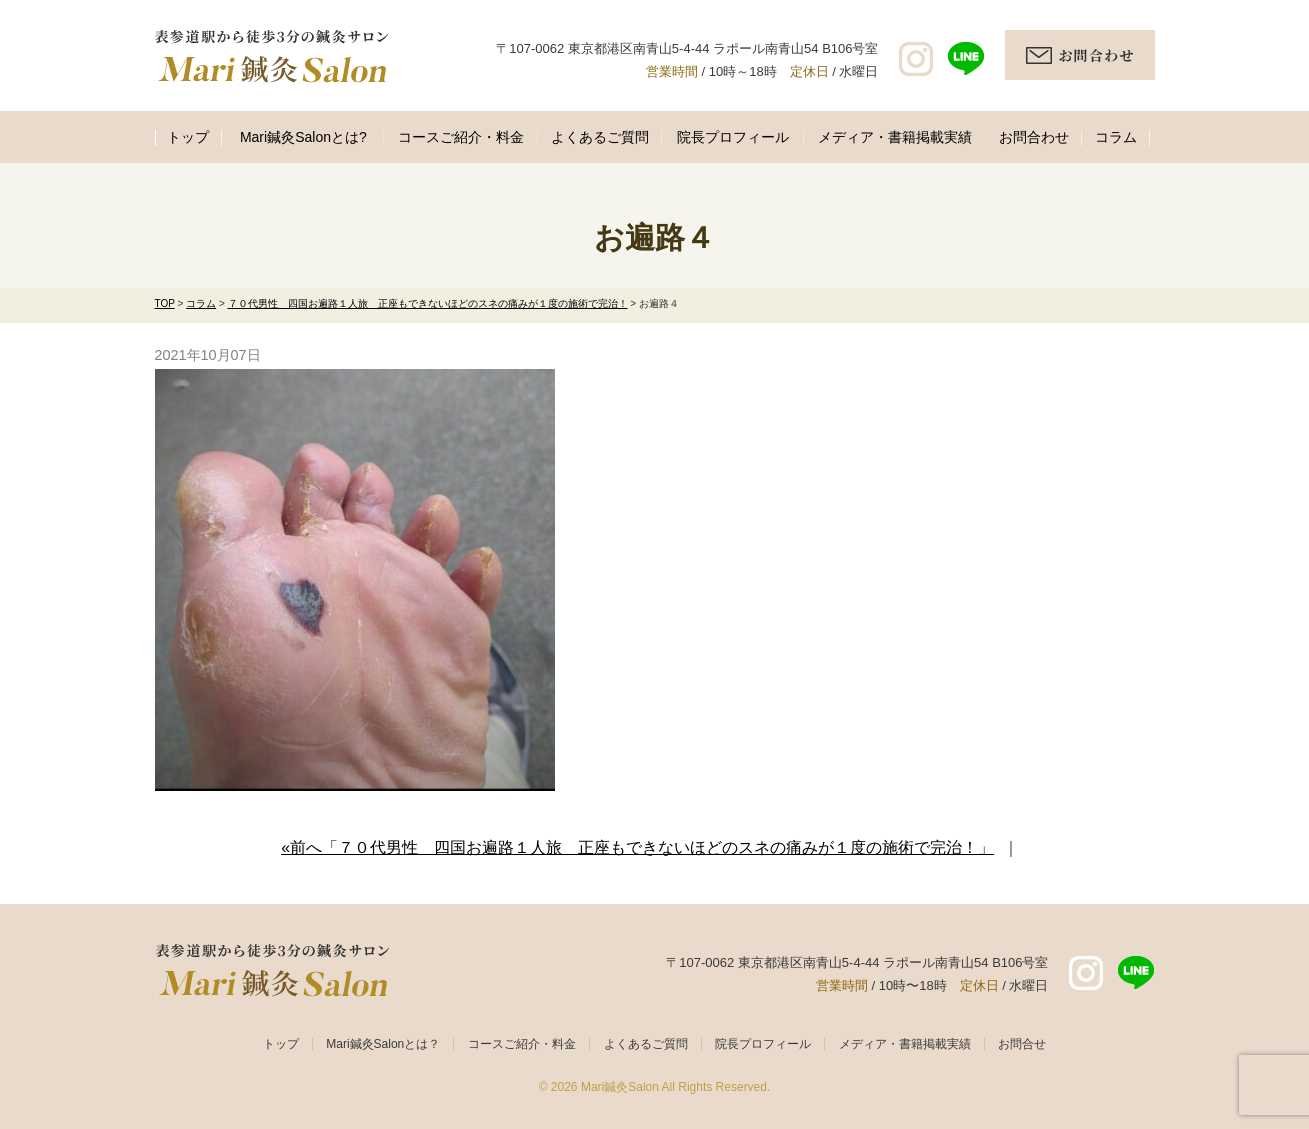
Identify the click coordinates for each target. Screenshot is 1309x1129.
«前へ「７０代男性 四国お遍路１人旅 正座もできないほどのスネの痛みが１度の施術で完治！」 (637, 847)
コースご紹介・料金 (461, 137)
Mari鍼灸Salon (620, 1087)
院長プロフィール (733, 137)
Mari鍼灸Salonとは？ (383, 1044)
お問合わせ (1034, 137)
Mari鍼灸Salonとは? (303, 137)
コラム (1116, 137)
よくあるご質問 (600, 137)
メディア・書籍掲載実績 (895, 137)
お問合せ (1022, 1044)
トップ (188, 137)
